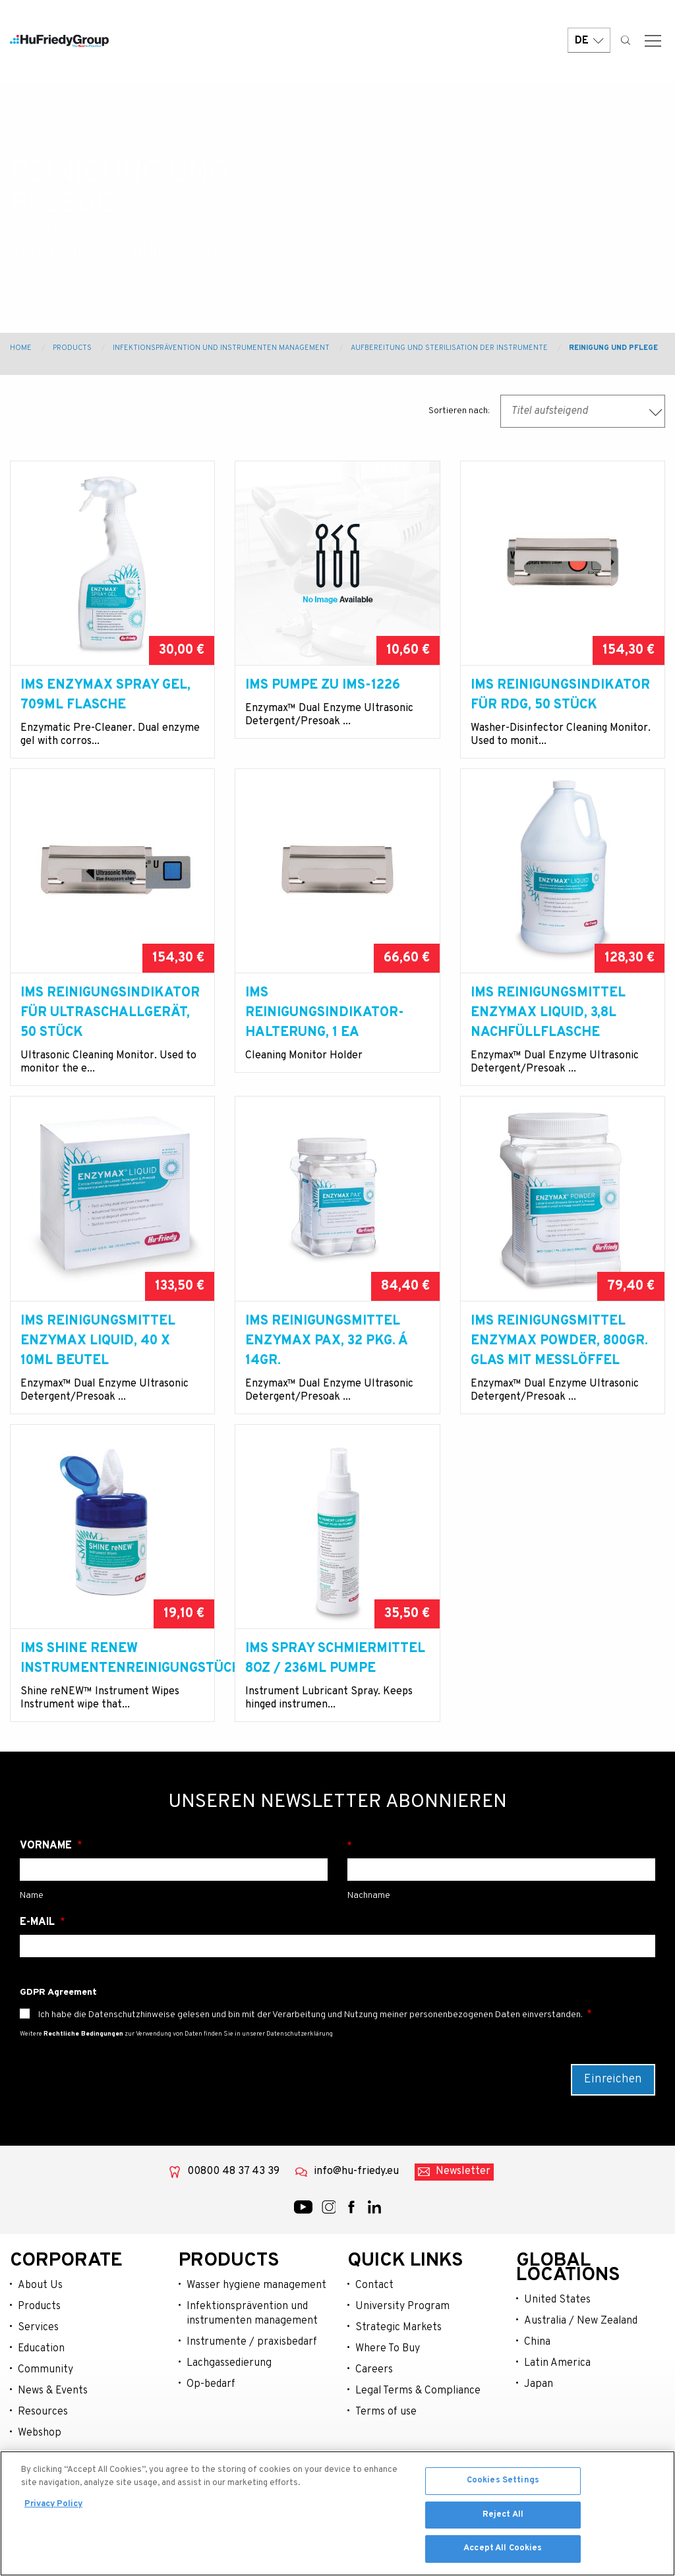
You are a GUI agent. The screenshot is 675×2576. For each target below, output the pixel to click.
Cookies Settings (503, 2481)
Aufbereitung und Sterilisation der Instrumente (449, 348)
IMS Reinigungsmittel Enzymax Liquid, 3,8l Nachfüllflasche (548, 1032)
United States (557, 2339)
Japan (538, 2423)
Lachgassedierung (229, 2402)
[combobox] (582, 411)
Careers (374, 2409)
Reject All (503, 2516)
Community (45, 2409)
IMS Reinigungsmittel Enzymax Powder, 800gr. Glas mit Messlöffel (559, 1360)
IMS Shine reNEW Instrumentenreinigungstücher (112, 1678)
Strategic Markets (398, 2367)
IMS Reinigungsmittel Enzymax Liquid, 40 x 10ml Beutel (97, 1360)
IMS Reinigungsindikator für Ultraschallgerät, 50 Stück (110, 1032)
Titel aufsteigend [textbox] (549, 411)
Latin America (557, 2402)
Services (38, 2367)
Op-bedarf (211, 2423)
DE (589, 41)
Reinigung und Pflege (613, 348)
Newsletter (463, 2211)
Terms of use (386, 2451)
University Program (402, 2346)
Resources (43, 2451)
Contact (374, 2325)
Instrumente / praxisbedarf (252, 2381)
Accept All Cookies (502, 2550)
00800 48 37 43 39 (233, 2211)
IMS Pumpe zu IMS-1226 (322, 685)
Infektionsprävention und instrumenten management (252, 2353)
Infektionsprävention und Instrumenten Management (221, 348)
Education (41, 2388)
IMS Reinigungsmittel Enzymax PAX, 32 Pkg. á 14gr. (326, 1360)
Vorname (47, 1885)
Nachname (501, 1885)
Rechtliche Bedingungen (83, 2073)
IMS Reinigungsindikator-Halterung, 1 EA (324, 1032)
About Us (40, 2325)
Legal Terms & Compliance (418, 2430)
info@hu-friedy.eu (356, 2211)
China (537, 2381)
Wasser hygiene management (256, 2325)
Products (72, 348)
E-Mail (38, 1962)
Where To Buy (387, 2388)
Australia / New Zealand (580, 2360)
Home (21, 348)
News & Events (53, 2430)
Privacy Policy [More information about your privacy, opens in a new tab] (53, 2505)
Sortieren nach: (459, 410)
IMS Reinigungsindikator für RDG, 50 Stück (560, 695)
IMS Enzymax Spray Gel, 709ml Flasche (105, 695)
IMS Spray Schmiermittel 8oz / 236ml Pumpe (335, 1678)
